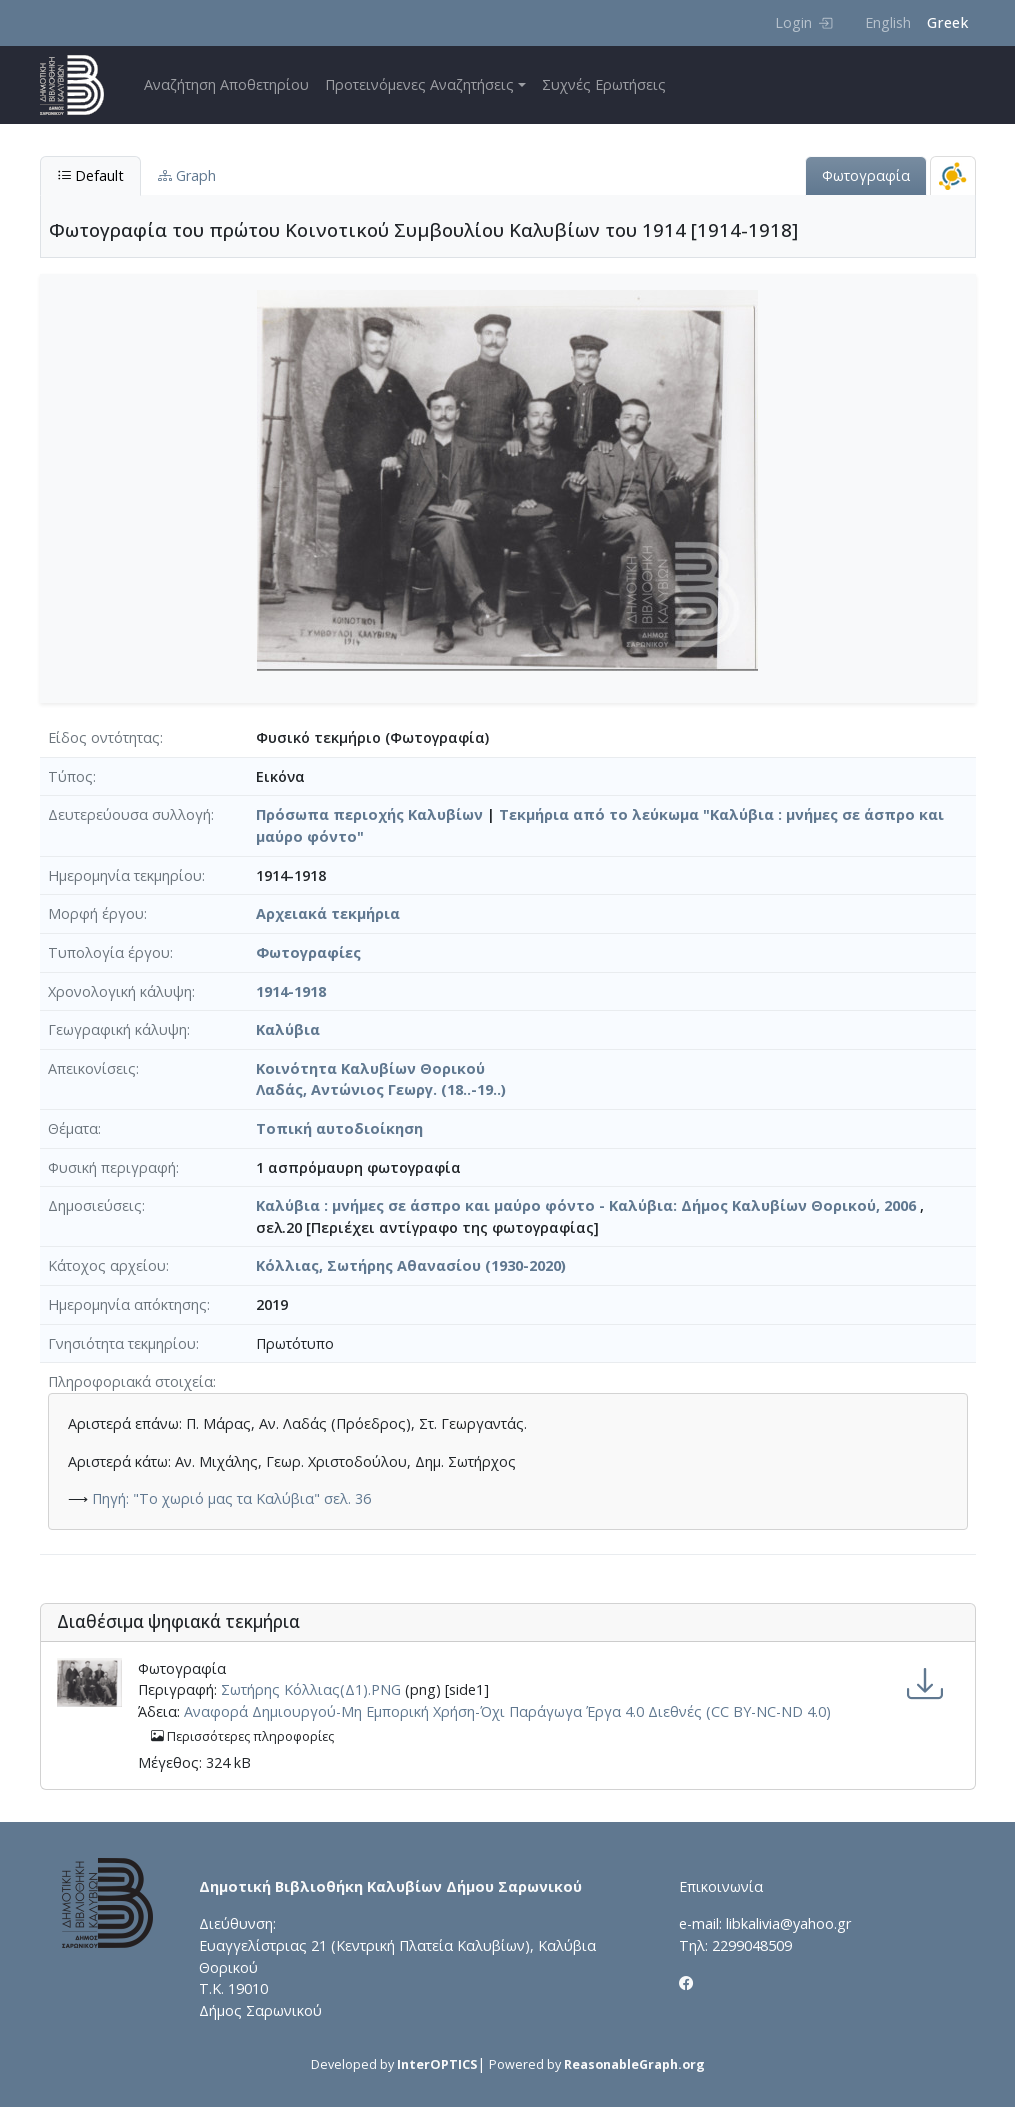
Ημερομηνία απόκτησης (127, 1304)
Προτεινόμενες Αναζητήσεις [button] (419, 84)
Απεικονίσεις (92, 1068)
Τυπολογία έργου (109, 952)
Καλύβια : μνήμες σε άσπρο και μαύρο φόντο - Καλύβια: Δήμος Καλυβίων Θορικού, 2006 (586, 1205)
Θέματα (73, 1128)
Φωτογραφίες (308, 952)
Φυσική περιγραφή (112, 1167)
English (888, 22)
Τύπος (70, 776)
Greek (947, 22)
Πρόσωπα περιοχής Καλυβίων (369, 814)
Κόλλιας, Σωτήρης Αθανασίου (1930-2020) (411, 1265)
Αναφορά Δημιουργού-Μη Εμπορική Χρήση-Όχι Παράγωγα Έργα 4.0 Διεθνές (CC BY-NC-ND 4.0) (507, 1711)
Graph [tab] (187, 175)
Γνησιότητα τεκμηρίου (122, 1343)
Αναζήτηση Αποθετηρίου (226, 84)
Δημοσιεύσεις (95, 1205)
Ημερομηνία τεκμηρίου (125, 875)
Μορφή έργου (96, 913)
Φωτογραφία (866, 175)
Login (803, 22)
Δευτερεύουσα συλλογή (129, 814)
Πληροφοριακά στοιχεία (130, 1381)
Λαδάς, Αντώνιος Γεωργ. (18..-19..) (381, 1089)
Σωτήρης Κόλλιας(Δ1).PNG (311, 1689)
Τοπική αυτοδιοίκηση (339, 1128)
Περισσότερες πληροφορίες (242, 1736)
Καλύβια (288, 1029)
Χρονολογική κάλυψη (120, 991)
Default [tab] (90, 175)
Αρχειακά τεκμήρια (328, 913)
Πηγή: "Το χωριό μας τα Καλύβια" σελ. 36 (231, 1498)
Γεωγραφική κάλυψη (117, 1029)
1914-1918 (291, 991)
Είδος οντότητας (104, 737)
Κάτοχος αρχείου (107, 1265)
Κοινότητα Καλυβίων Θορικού (370, 1068)
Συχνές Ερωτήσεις (604, 84)
